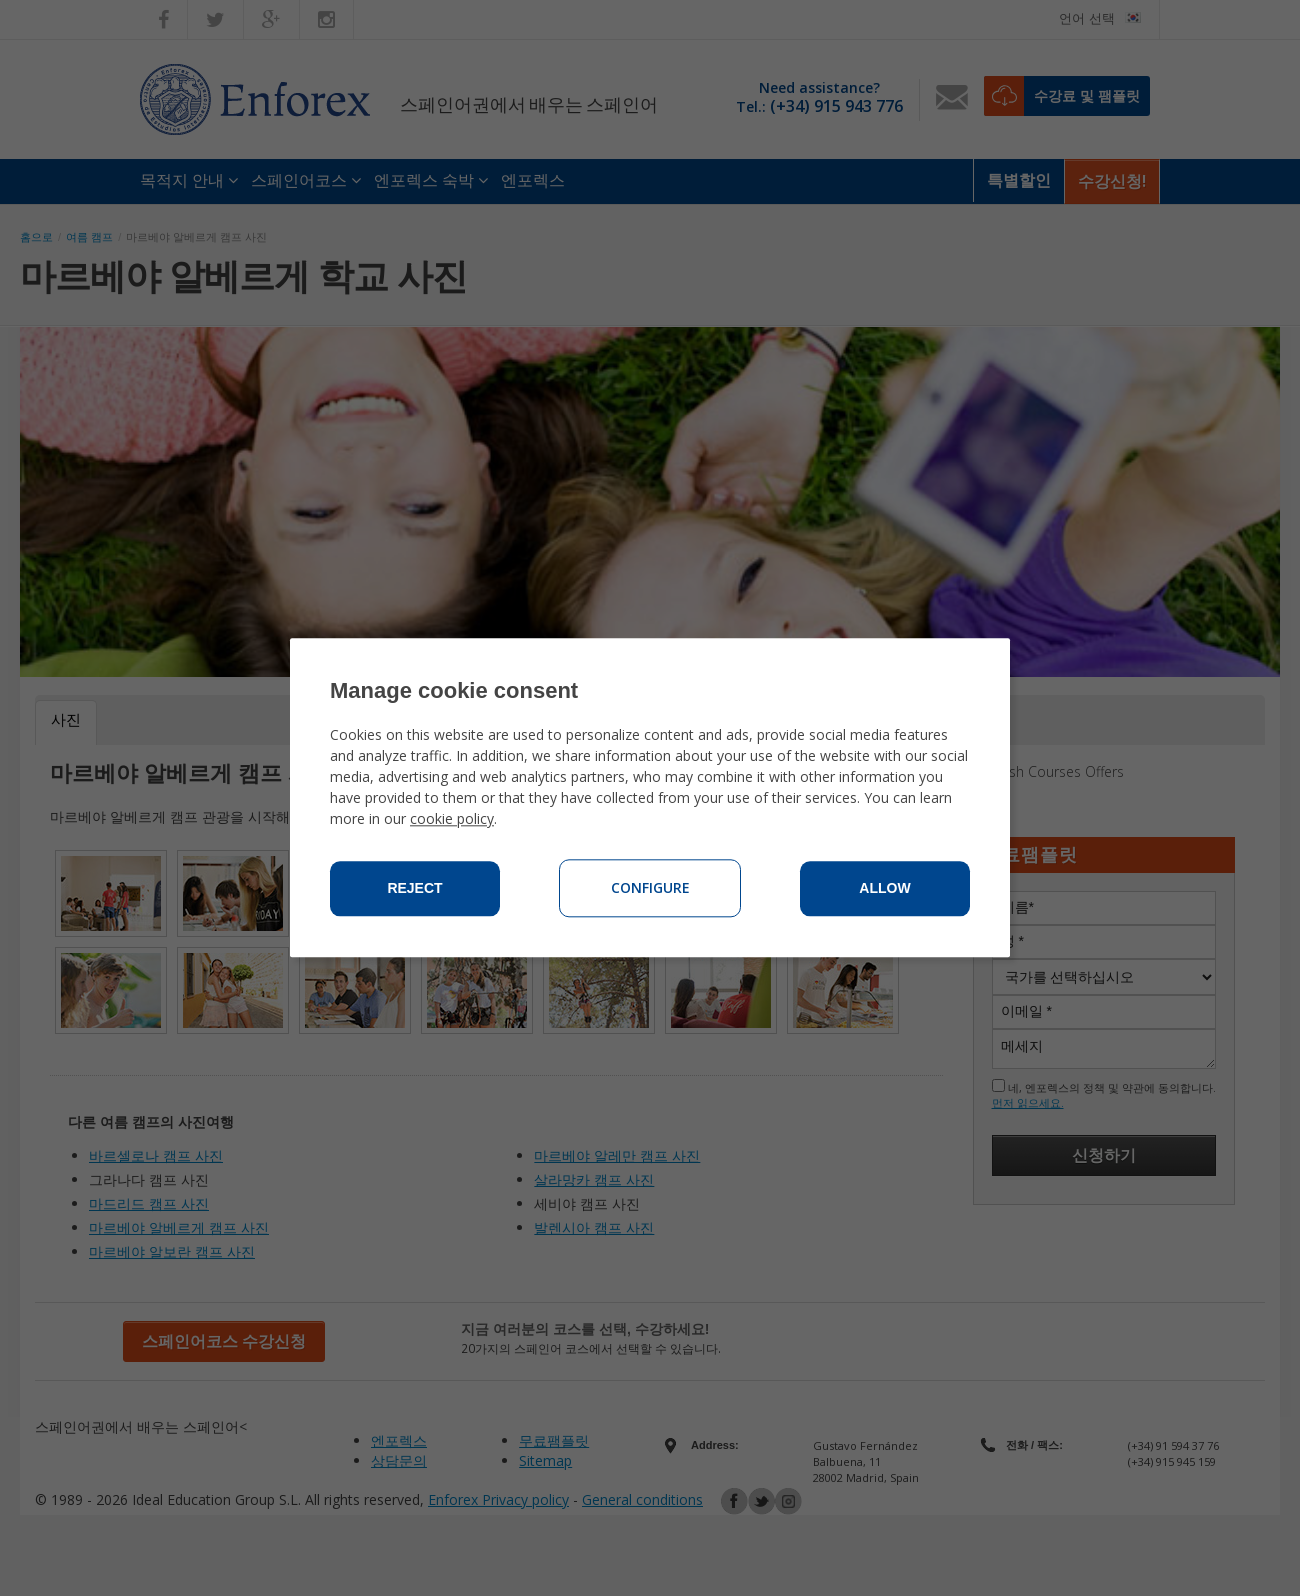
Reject (414, 889)
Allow (884, 889)
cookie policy (452, 819)
